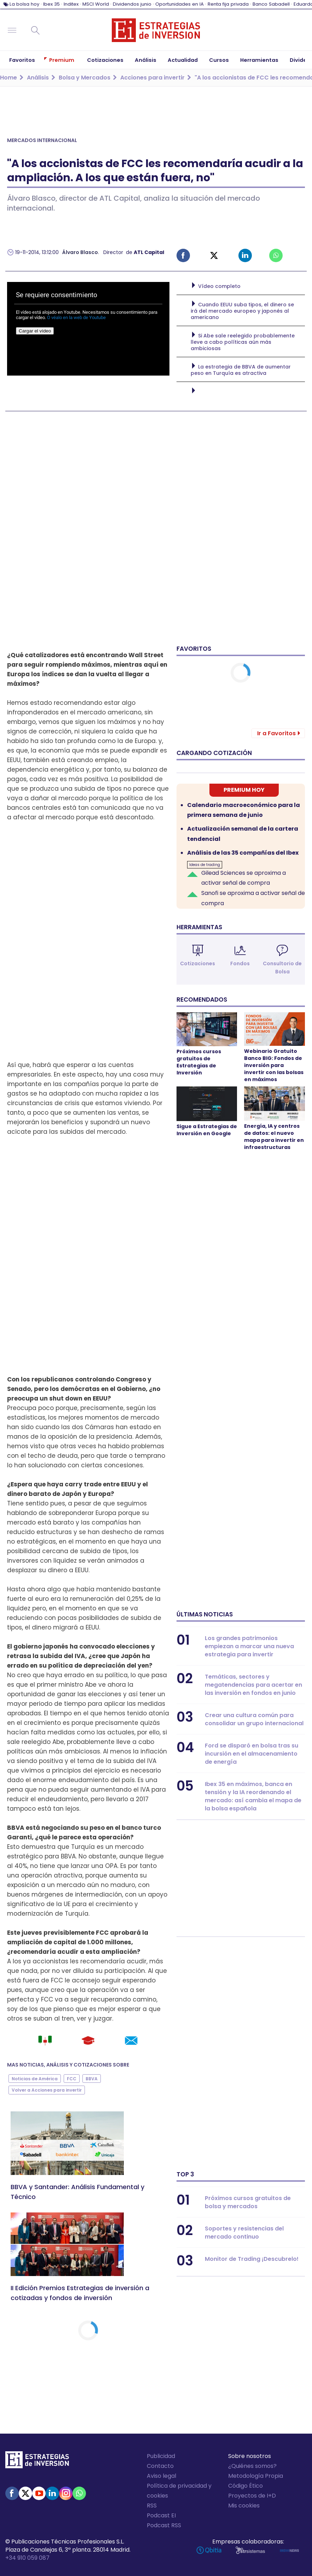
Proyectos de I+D (252, 2496)
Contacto (160, 2466)
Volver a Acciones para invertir (47, 2090)
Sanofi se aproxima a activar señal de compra (253, 898)
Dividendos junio (132, 4)
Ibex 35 (51, 4)
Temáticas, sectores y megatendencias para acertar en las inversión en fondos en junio (253, 1685)
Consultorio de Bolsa (282, 967)
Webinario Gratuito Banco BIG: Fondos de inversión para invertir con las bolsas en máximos (274, 1065)
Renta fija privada (228, 4)
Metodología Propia (255, 2476)
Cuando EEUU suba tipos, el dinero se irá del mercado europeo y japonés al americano (242, 311)
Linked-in (245, 255)
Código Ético (245, 2486)
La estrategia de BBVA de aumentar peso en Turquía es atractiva (241, 370)
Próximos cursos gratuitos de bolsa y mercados (248, 2202)
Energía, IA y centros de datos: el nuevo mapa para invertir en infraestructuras (274, 1136)
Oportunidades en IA (179, 4)
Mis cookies (244, 2505)
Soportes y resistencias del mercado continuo (244, 2232)
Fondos (240, 963)
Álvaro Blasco (80, 252)
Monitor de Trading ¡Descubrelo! (252, 2259)
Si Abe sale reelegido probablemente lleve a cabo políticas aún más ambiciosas (243, 342)
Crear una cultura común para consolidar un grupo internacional (254, 1719)
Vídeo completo (219, 286)
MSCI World (95, 4)
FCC (103, 1932)
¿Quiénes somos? (252, 2466)
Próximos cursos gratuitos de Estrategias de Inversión (199, 1062)
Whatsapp (276, 255)
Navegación (12, 30)
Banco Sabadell (271, 4)
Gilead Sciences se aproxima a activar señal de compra (243, 878)
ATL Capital (149, 252)
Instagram (66, 2493)
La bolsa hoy (24, 4)
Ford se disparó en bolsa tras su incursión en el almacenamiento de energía (251, 1753)
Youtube (39, 2493)
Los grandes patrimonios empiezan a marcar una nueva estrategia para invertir (249, 1646)
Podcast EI (161, 2515)
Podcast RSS (164, 2525)
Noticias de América (35, 2079)
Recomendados (202, 999)
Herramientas (199, 927)
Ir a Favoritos (276, 733)
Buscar (35, 30)
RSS (152, 2505)
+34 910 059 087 (27, 2558)
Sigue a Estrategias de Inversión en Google (207, 1130)
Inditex (71, 4)
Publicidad (161, 2456)
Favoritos (194, 648)
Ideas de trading (204, 864)
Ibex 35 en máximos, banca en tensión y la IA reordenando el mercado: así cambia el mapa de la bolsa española (253, 1796)
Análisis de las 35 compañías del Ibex (243, 853)
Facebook (183, 255)
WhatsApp (79, 2493)
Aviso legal (161, 2476)
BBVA (16, 1827)
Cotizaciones (197, 963)
